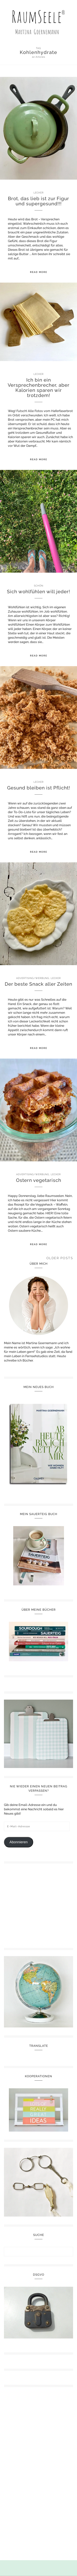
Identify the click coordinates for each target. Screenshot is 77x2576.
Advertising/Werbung (32, 978)
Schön (38, 585)
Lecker (39, 192)
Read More (38, 272)
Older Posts (59, 1258)
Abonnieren (18, 1842)
